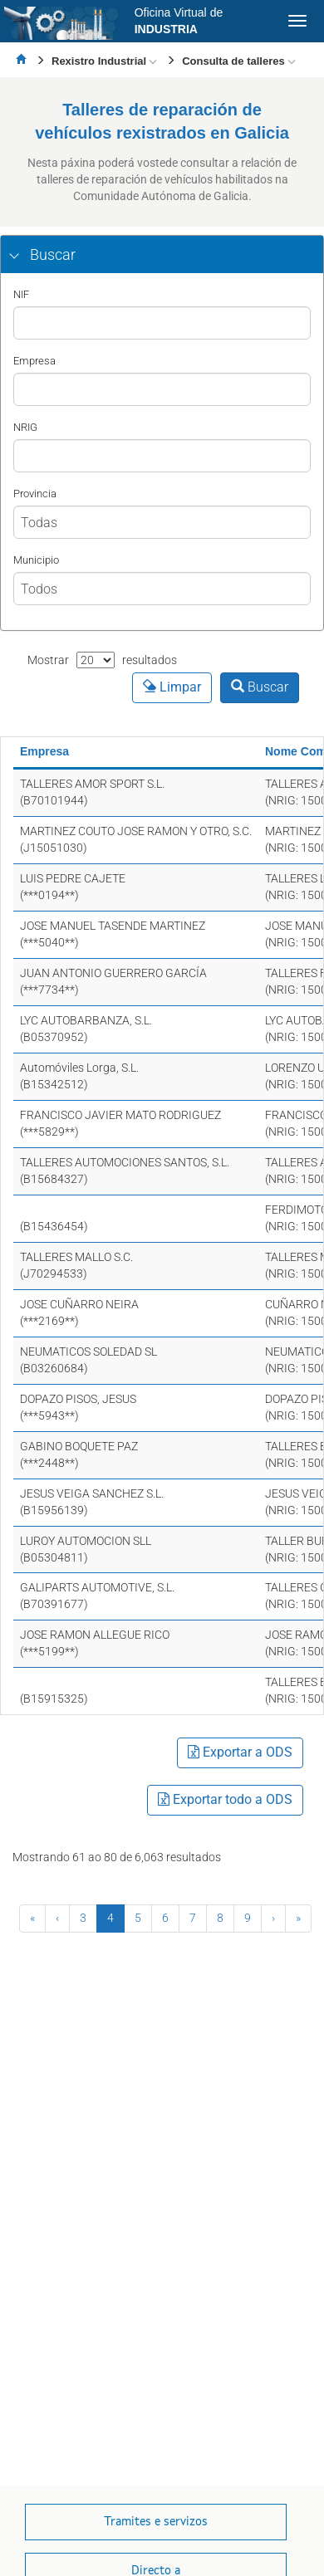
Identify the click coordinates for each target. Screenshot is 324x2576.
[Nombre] (162, 389)
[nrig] (162, 455)
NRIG (25, 427)
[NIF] (162, 323)
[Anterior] (57, 1918)
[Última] (298, 1918)
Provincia (34, 493)
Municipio (36, 560)
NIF (21, 294)
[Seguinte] (273, 1918)
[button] (162, 255)
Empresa (34, 360)
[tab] (162, 255)
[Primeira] (32, 1918)
